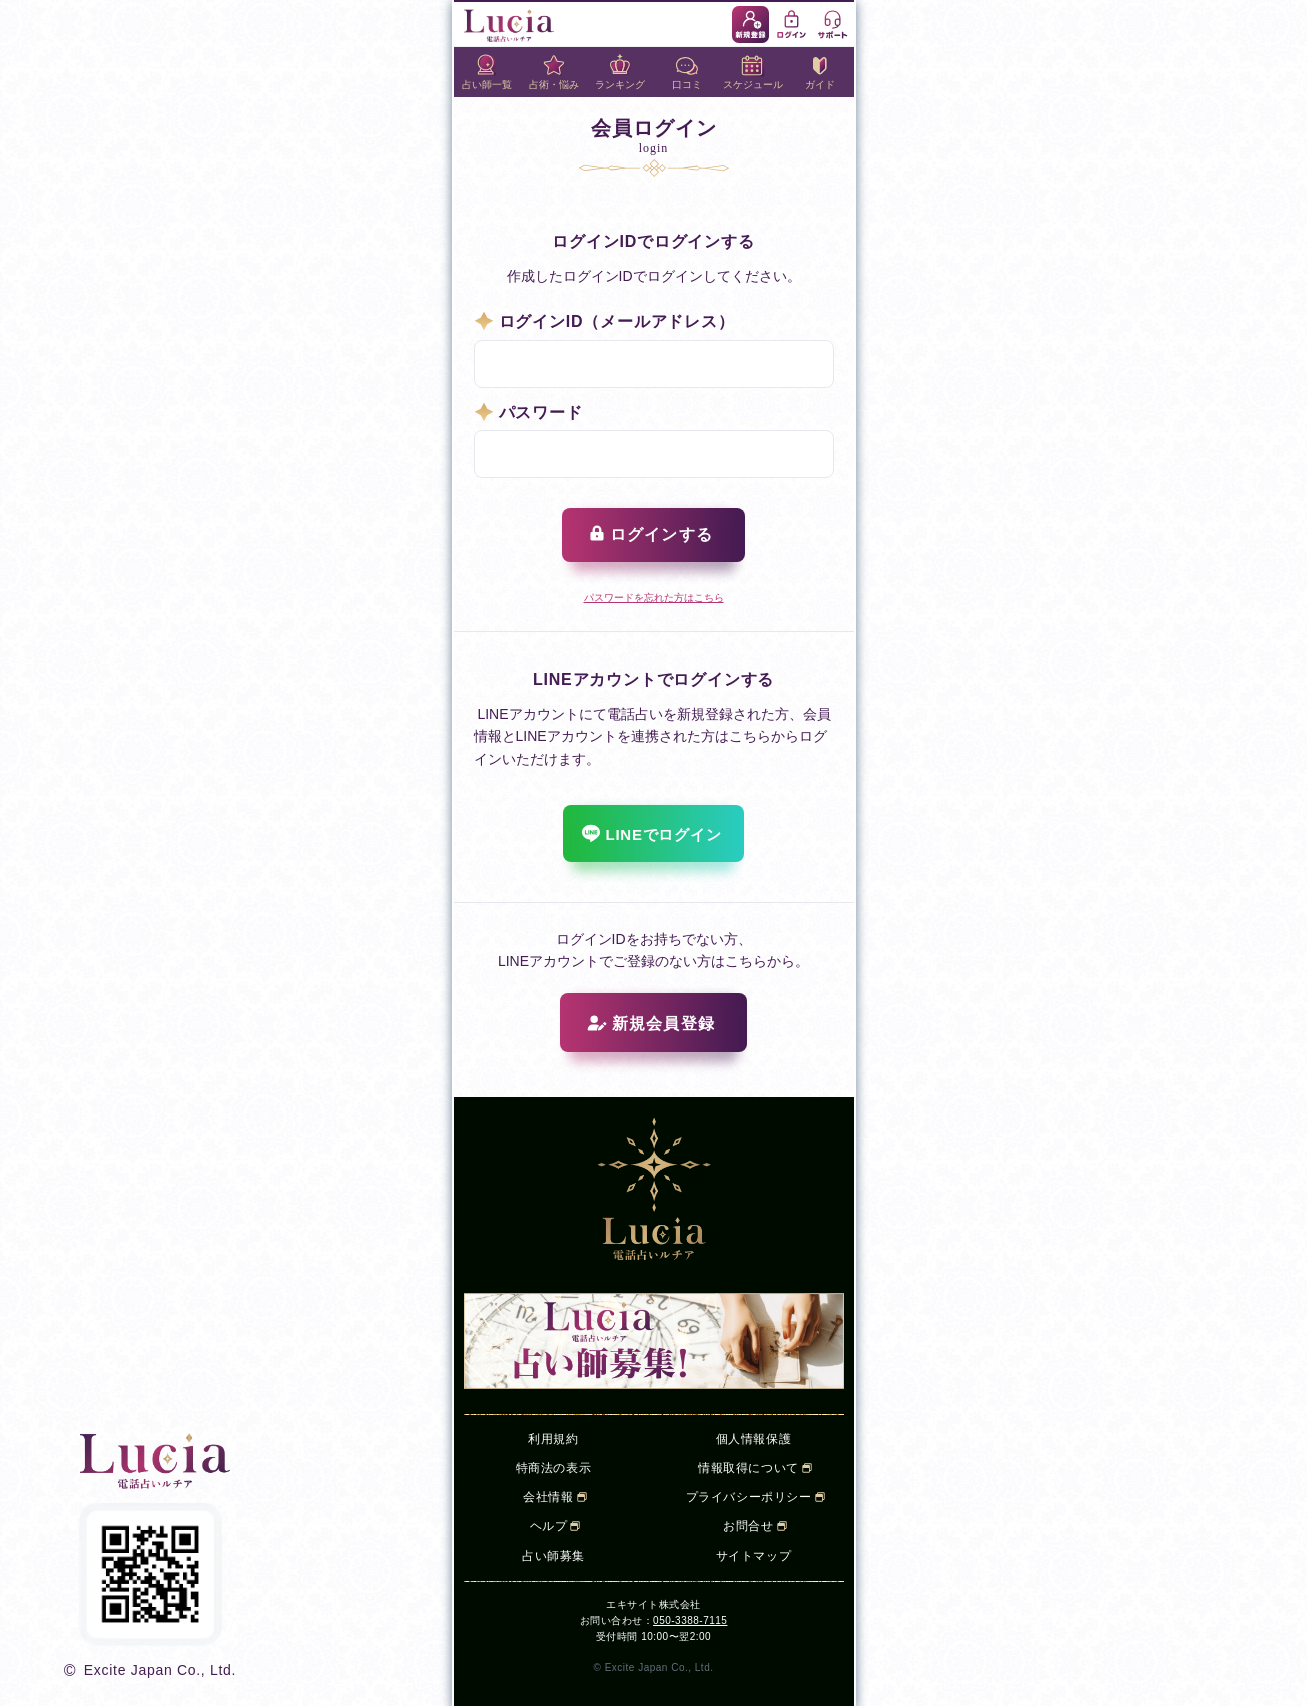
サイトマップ (754, 1556)
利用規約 (553, 1439)
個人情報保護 (754, 1439)
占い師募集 (553, 1556)
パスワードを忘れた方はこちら (654, 597)
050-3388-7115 (690, 1620)
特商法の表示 (554, 1468)
